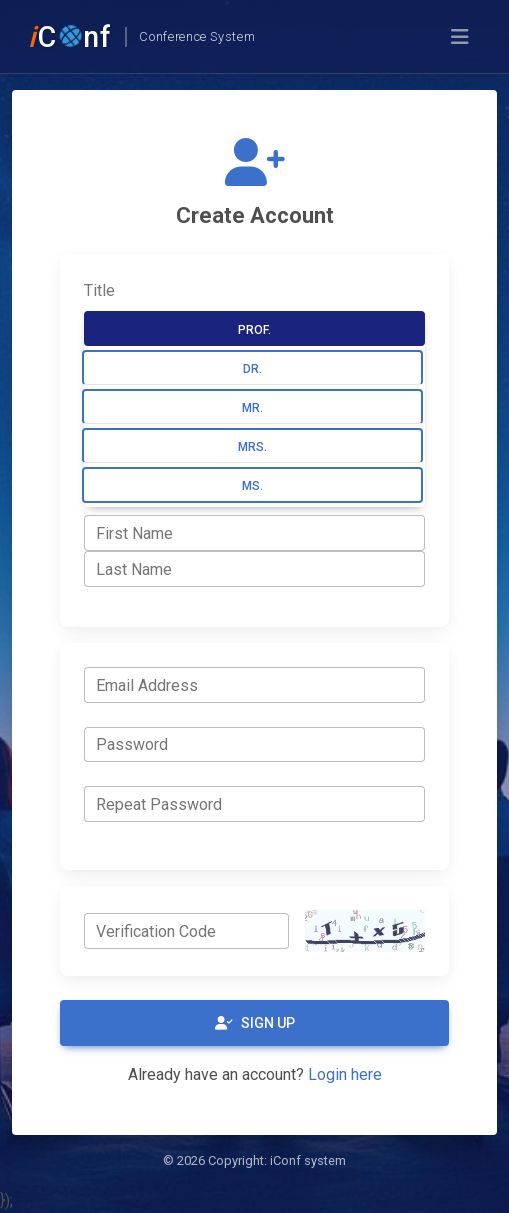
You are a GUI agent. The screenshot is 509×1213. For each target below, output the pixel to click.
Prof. (254, 330)
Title (99, 290)
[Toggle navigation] (460, 37)
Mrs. (252, 447)
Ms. (252, 486)
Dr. (252, 369)
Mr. (252, 408)
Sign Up (255, 1023)
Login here (345, 1074)
